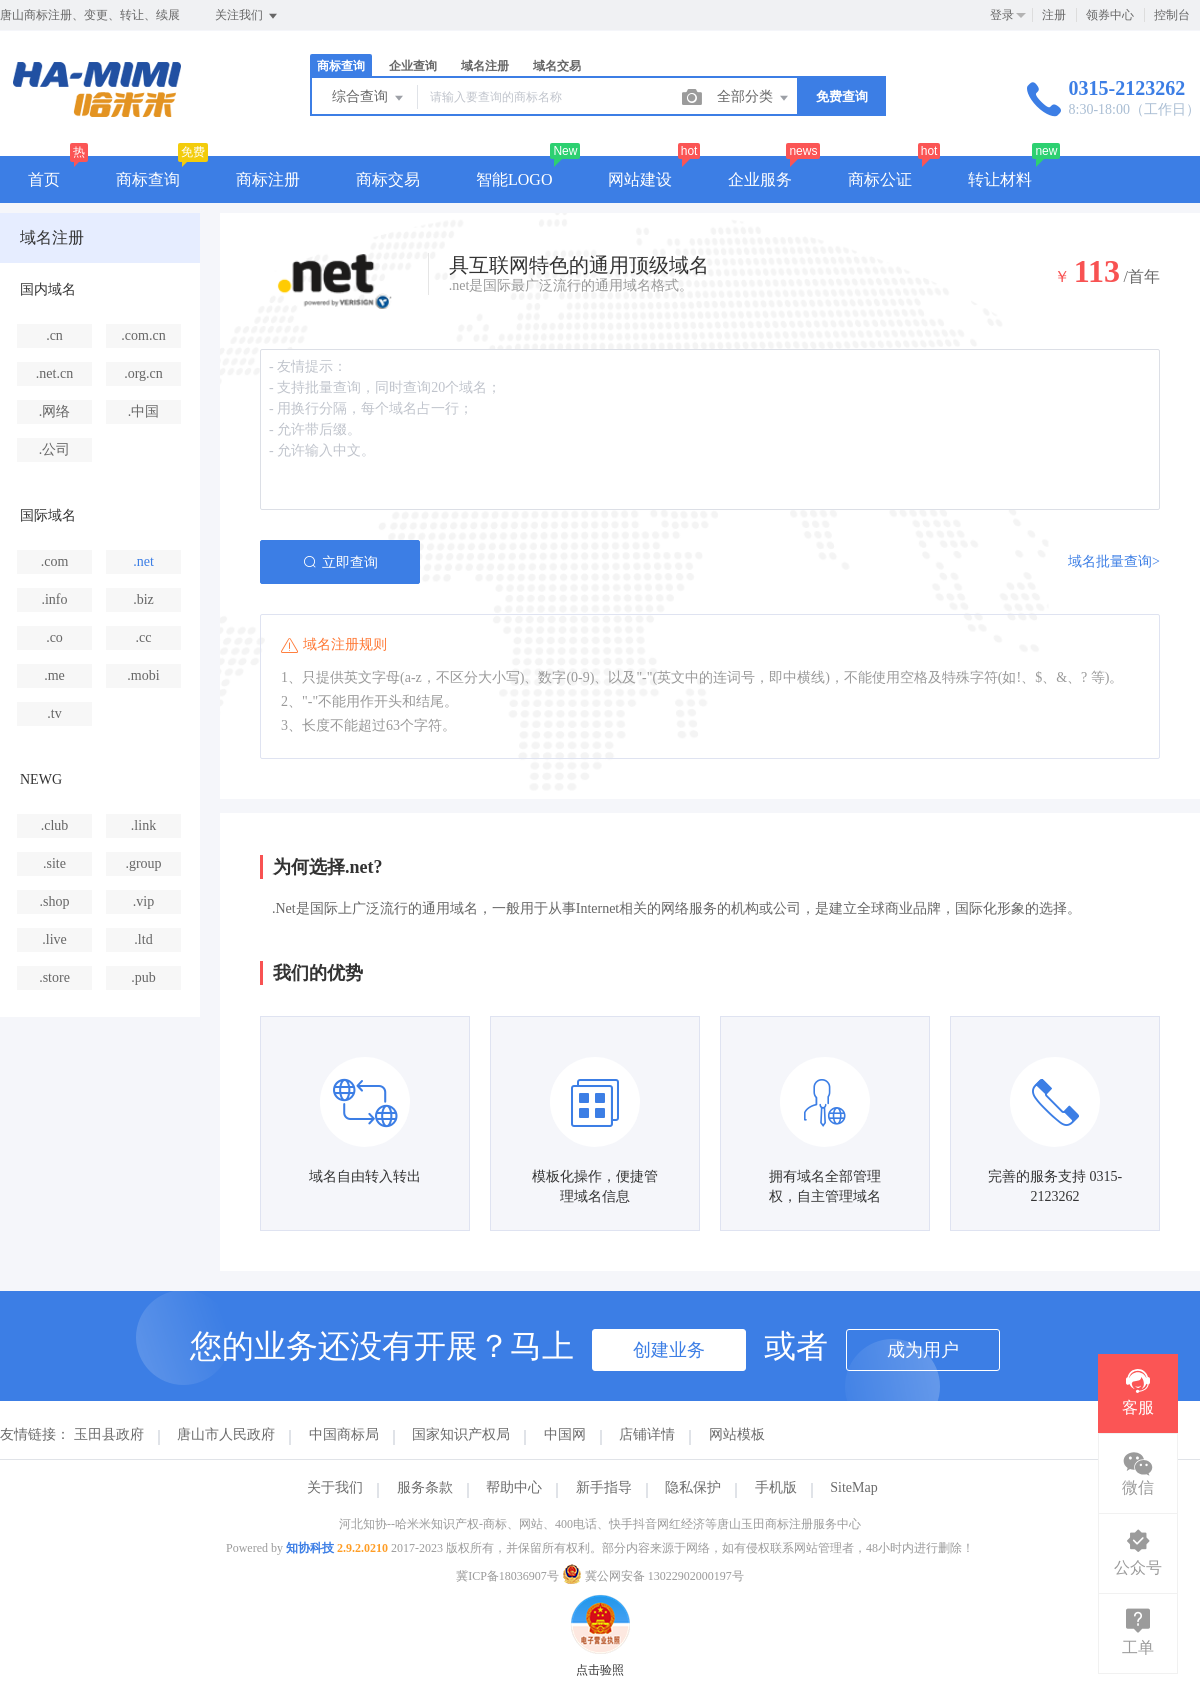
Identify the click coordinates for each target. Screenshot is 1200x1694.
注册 (1054, 15)
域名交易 (557, 66)
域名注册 (485, 66)
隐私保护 (693, 1487)
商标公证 (880, 179)
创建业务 (669, 1350)
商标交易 (388, 179)
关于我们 (335, 1487)
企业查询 (413, 66)
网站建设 (640, 179)
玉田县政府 (109, 1434)
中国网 (565, 1434)
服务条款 (425, 1487)
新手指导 (604, 1487)
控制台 (1172, 15)
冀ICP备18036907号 (507, 1576)
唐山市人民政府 (226, 1434)
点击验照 (600, 1604)
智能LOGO (514, 179)
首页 (44, 179)
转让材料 (1000, 179)
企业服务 (760, 179)
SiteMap (853, 1487)
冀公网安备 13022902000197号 (653, 1576)
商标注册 (268, 179)
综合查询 (369, 98)
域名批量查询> (1114, 561)
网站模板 (737, 1434)
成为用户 (923, 1350)
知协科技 (310, 1548)
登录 (1002, 15)
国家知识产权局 (461, 1434)
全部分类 (754, 98)
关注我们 (247, 16)
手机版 (776, 1487)
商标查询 (341, 66)
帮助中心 (514, 1487)
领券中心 (1110, 15)
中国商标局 (344, 1434)
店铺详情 (647, 1434)
